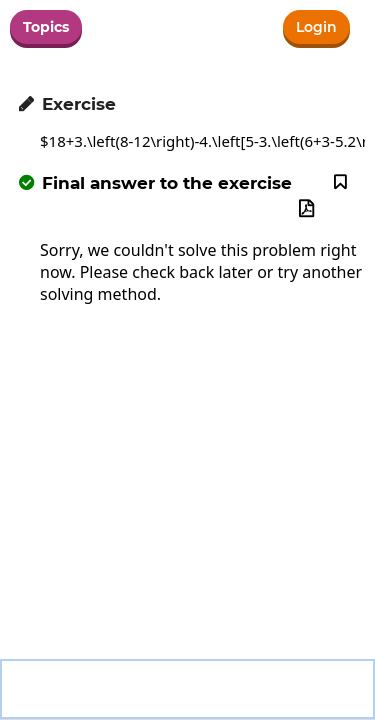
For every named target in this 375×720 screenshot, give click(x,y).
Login (316, 27)
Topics (46, 27)
